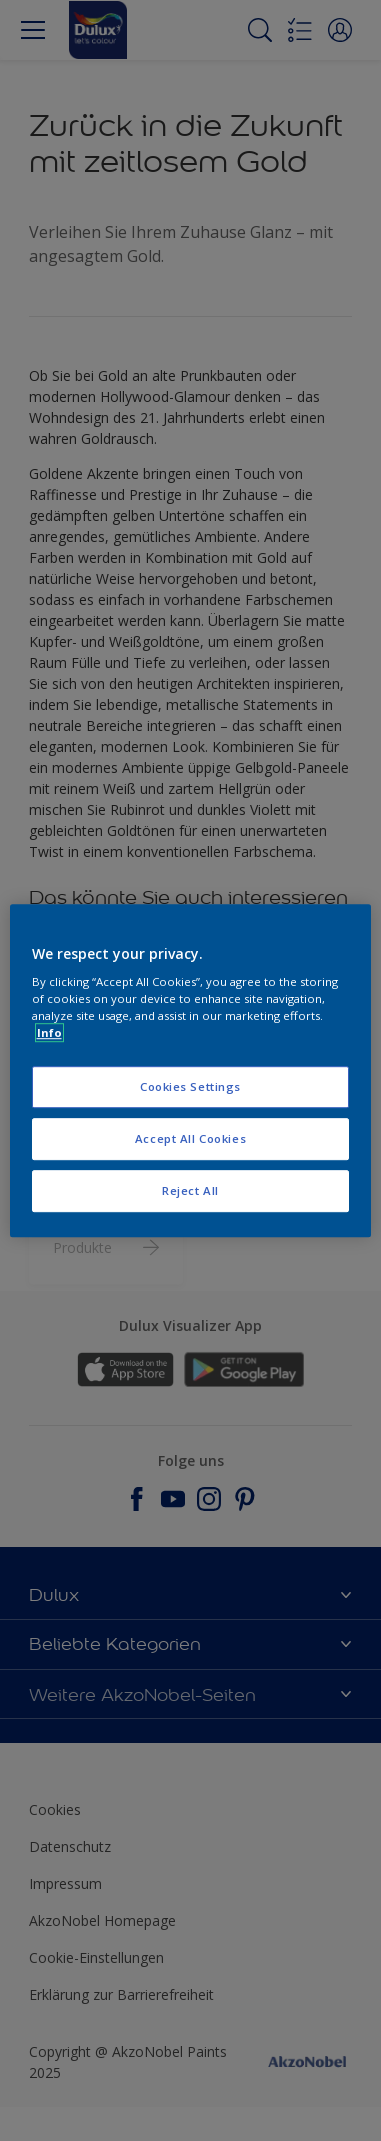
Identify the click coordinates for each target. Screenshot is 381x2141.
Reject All (190, 1190)
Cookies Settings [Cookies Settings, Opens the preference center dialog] (190, 1087)
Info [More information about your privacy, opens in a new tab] (49, 1032)
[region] (191, 1071)
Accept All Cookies (190, 1138)
